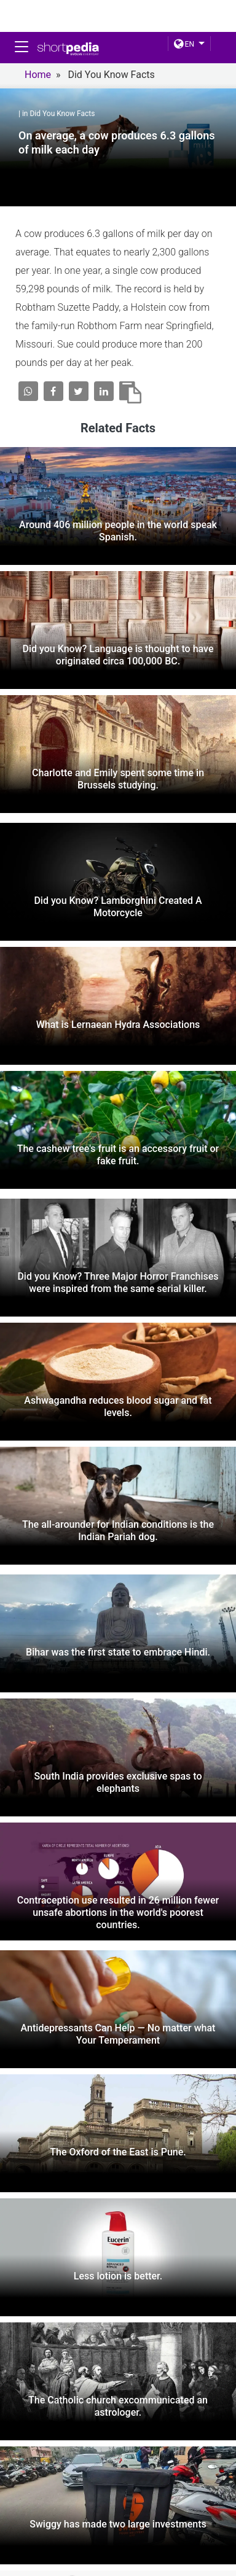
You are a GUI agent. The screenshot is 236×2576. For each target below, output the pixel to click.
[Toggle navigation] (21, 46)
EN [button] (184, 44)
